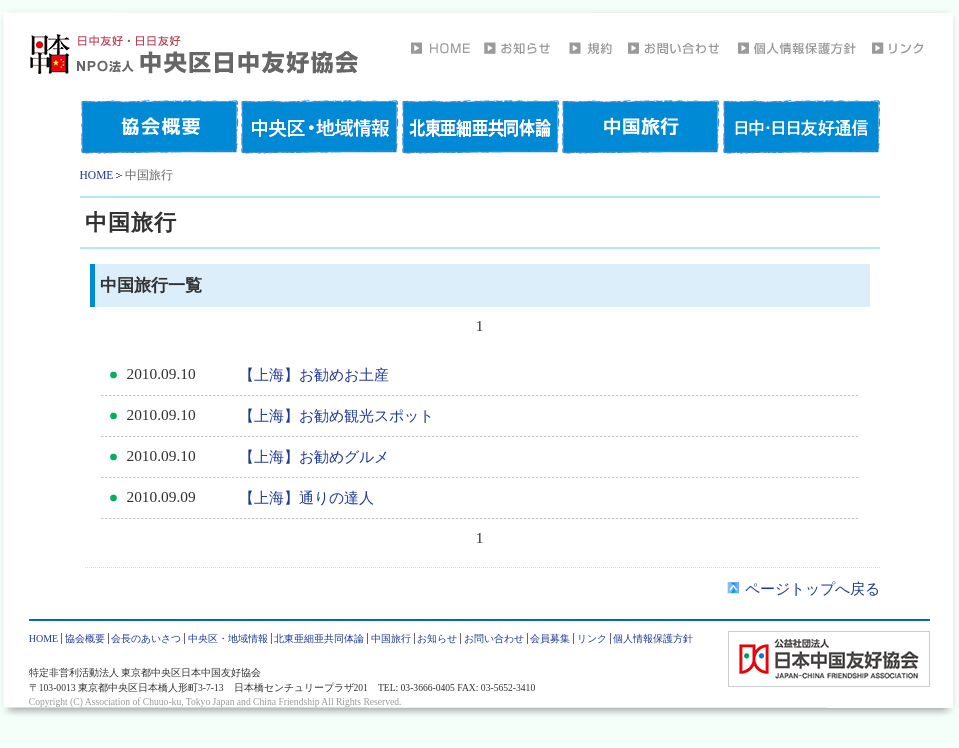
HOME (97, 175)
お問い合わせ (494, 638)
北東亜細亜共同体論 (319, 638)
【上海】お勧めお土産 (314, 374)
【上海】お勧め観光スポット (336, 415)
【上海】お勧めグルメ (314, 456)
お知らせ (437, 638)
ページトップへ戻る (803, 588)
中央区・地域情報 (228, 638)
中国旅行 (391, 638)
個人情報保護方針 (653, 638)
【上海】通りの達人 (306, 497)
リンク (592, 638)
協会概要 (85, 638)
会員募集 (550, 638)
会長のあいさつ (146, 638)
